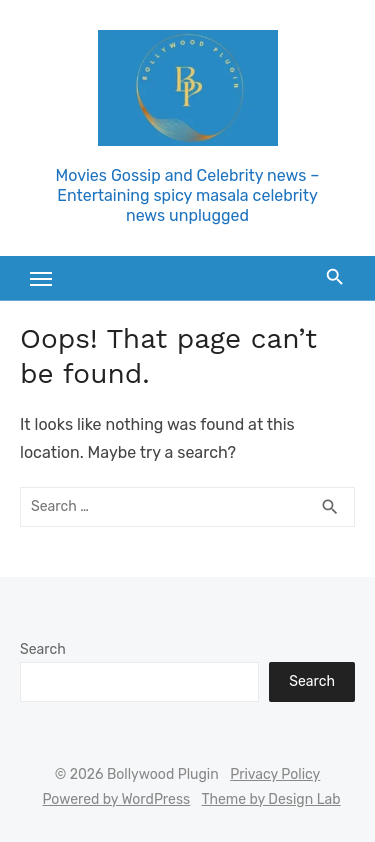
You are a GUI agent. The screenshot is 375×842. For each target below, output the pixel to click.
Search (43, 649)
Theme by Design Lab (271, 799)
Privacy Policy (275, 774)
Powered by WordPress (116, 799)
